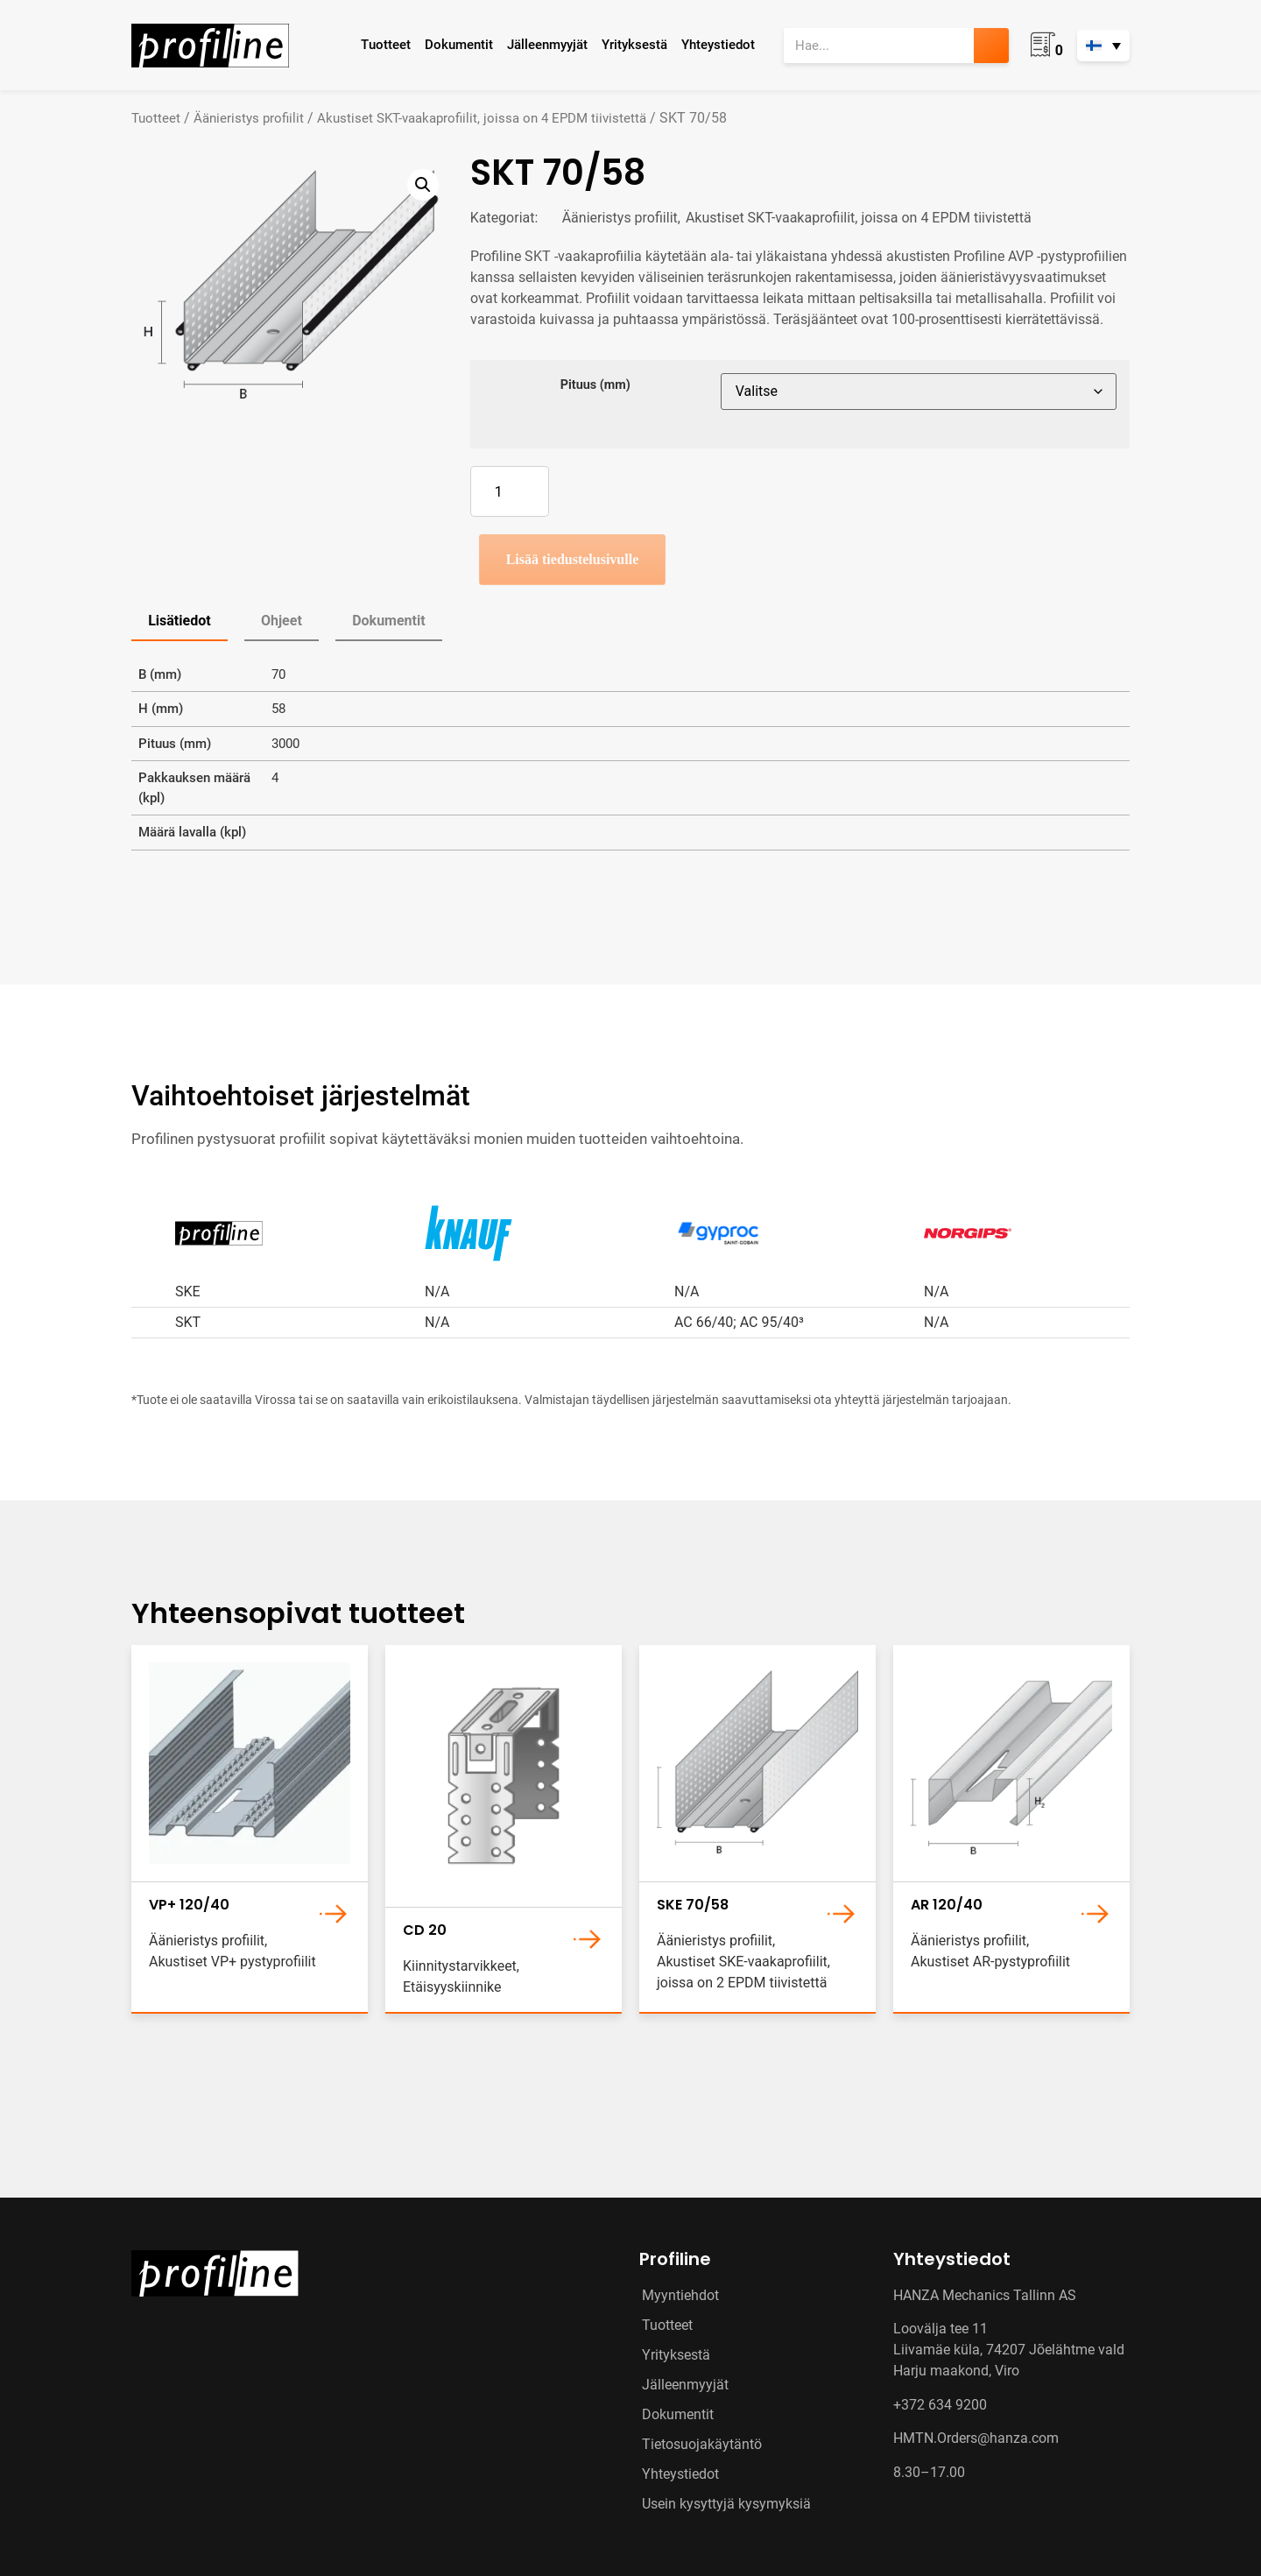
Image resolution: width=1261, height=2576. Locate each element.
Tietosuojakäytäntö (702, 2444)
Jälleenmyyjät (547, 45)
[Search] (991, 45)
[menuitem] (1103, 45)
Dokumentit (459, 45)
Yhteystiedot (718, 45)
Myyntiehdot (680, 2295)
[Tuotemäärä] (509, 491)
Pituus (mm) (595, 385)
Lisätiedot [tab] (179, 620)
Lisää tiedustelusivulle (572, 559)
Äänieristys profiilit (249, 118)
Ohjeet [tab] (281, 620)
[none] (1103, 45)
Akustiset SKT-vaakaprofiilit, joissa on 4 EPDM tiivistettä (481, 118)
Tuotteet (386, 45)
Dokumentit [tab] (388, 620)
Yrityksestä (634, 45)
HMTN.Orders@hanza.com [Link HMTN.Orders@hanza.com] (976, 2438)
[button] (423, 185)
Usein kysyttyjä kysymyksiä (726, 2503)
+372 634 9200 (940, 2404)
